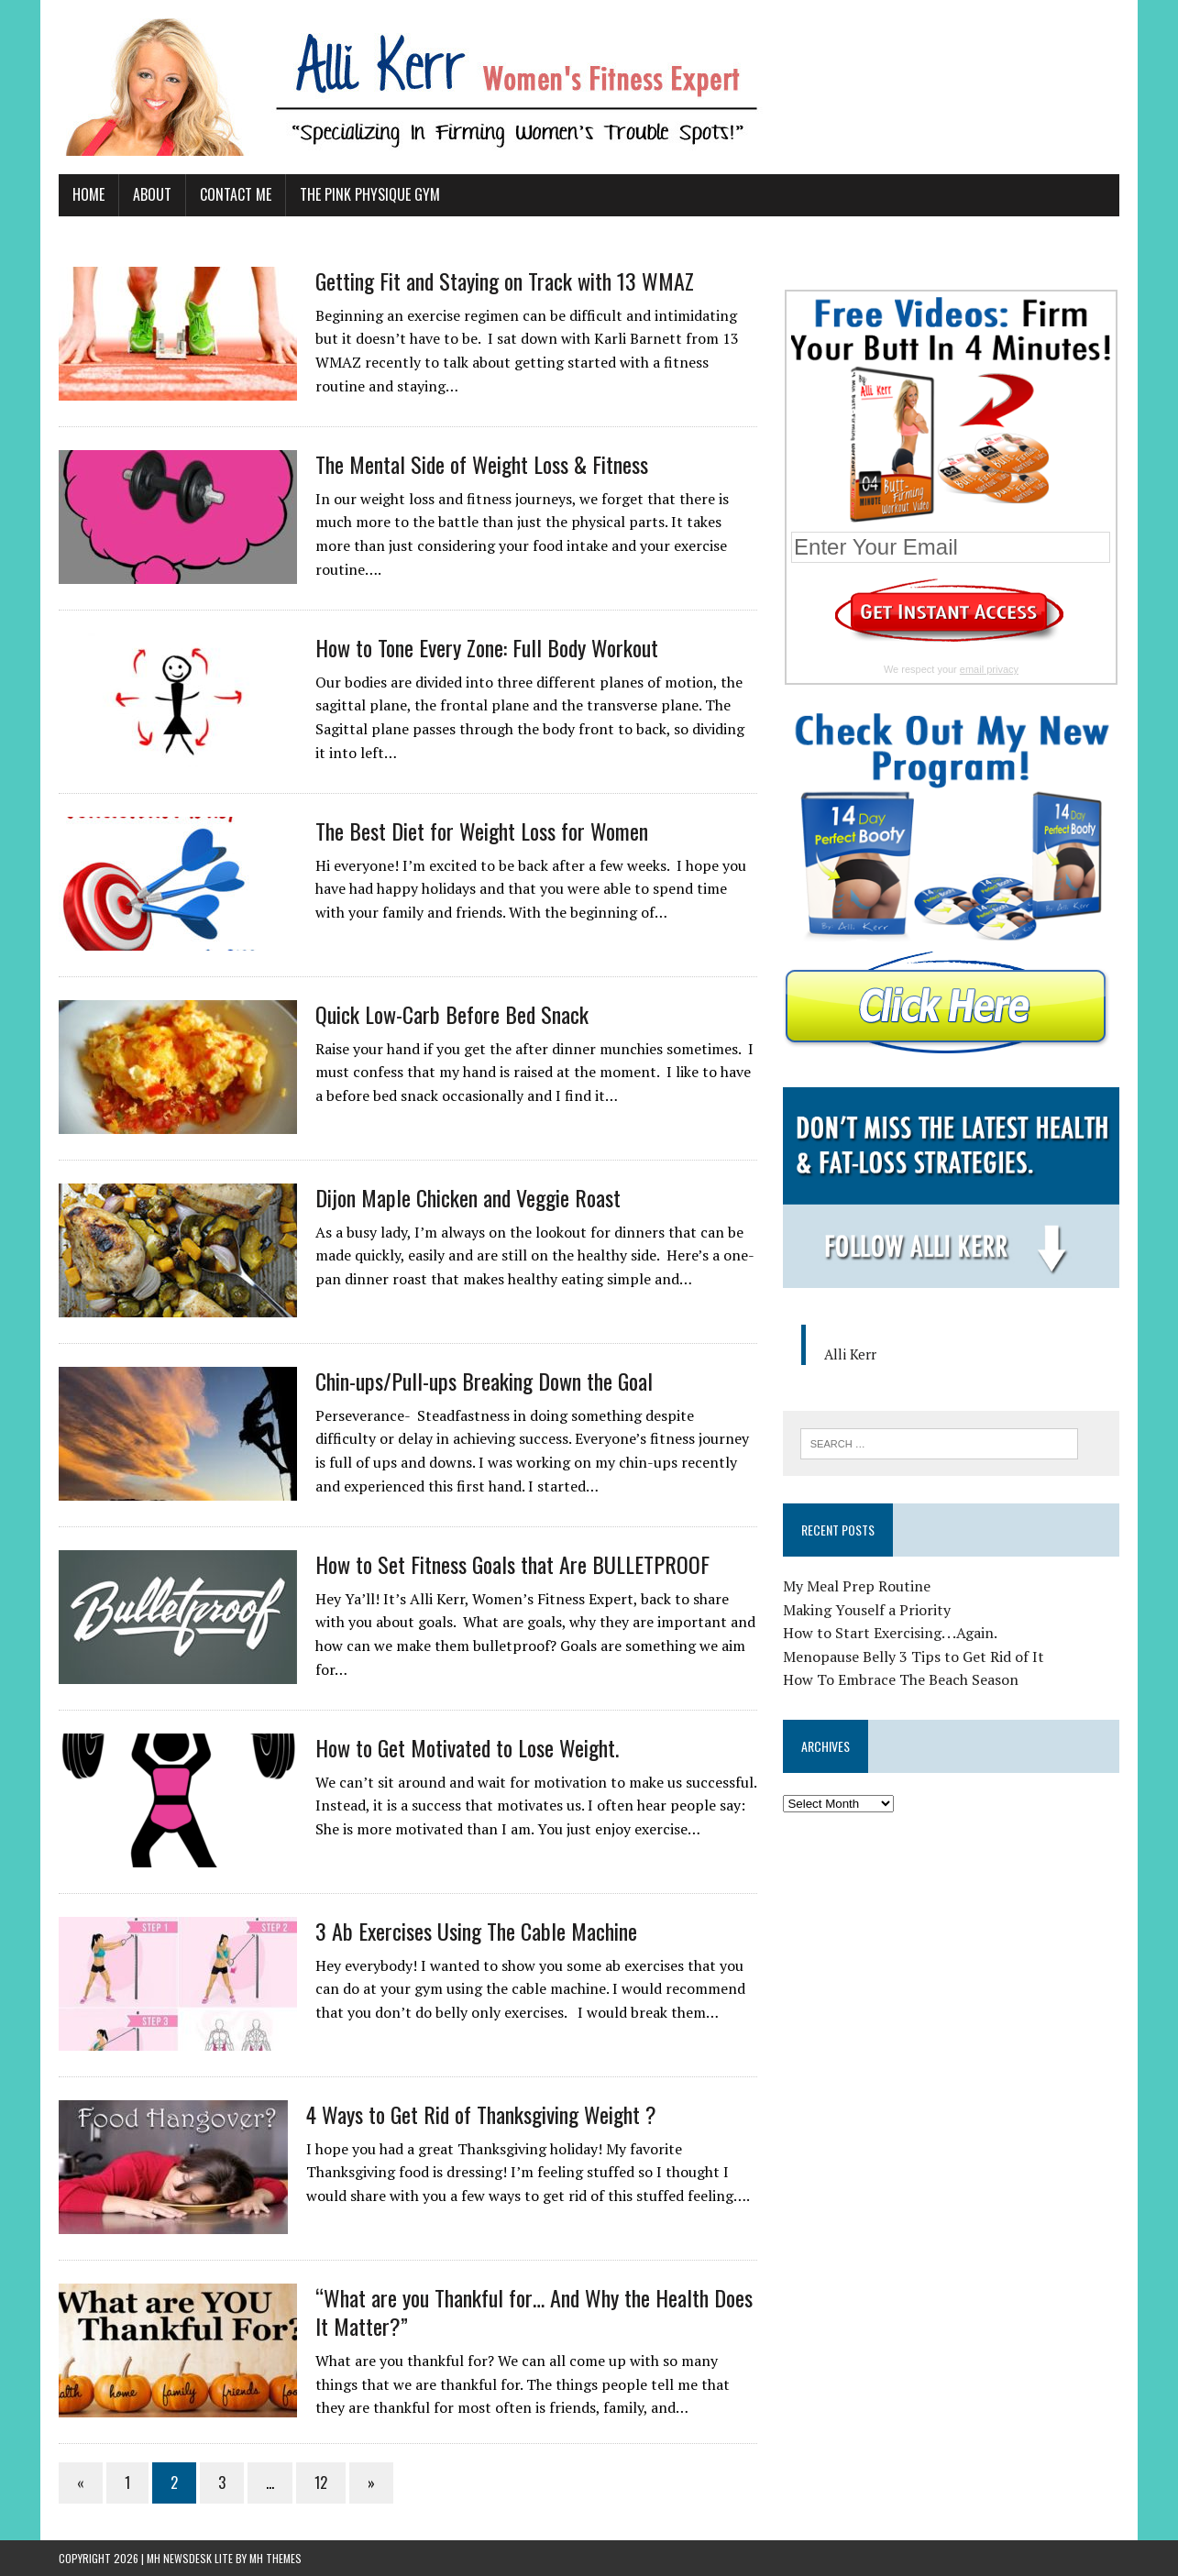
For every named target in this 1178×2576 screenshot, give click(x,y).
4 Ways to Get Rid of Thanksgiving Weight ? (481, 2113)
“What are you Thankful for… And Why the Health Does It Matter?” (534, 2311)
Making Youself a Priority (867, 1610)
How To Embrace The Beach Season (900, 1680)
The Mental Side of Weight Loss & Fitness (481, 463)
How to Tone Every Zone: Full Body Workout (486, 647)
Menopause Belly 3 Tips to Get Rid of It (913, 1656)
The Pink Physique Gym (370, 194)
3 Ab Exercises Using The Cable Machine (476, 1930)
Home (88, 194)
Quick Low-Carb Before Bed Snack (452, 1013)
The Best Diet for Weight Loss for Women (481, 830)
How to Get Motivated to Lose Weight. (467, 1747)
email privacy (989, 669)
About (152, 194)
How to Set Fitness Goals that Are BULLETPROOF (512, 1563)
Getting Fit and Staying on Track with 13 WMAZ (504, 280)
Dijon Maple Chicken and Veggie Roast (468, 1197)
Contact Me (235, 194)
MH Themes (275, 2558)
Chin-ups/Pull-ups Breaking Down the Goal (484, 1380)
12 (320, 2482)
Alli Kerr (850, 1354)
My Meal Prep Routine (856, 1586)
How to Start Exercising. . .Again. (890, 1633)
